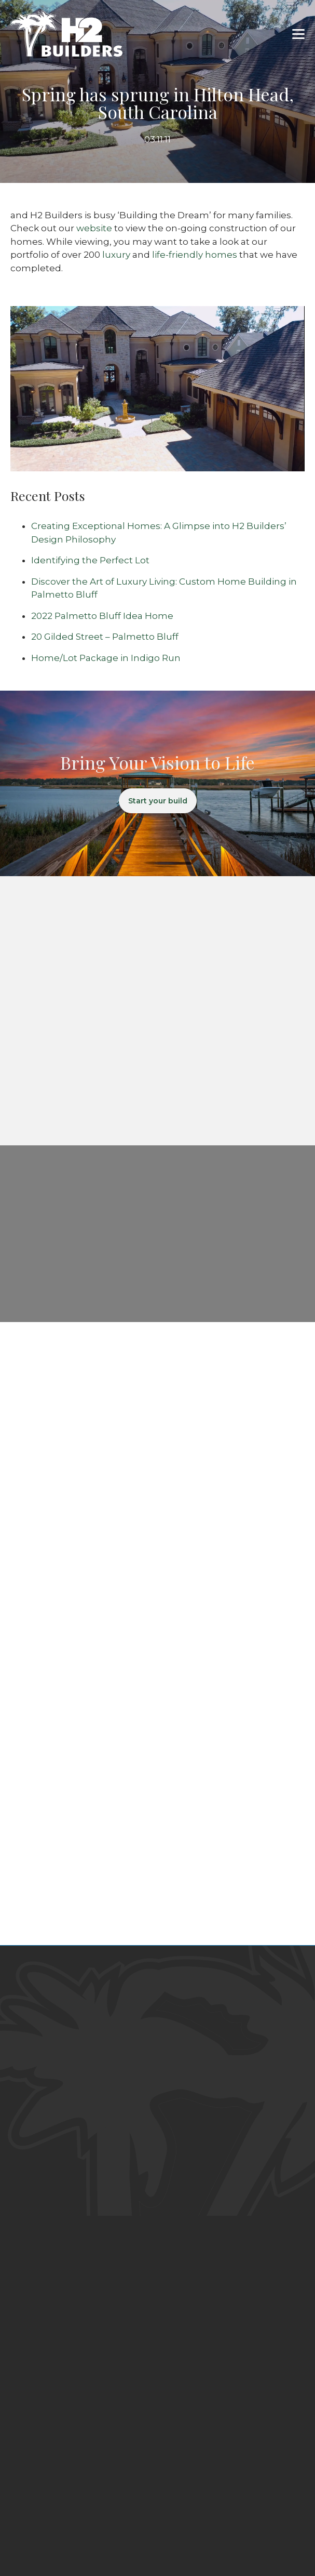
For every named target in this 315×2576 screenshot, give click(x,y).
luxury (116, 254)
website (94, 228)
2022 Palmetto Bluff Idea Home (102, 616)
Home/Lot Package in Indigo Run (106, 658)
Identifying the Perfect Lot (90, 560)
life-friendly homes (194, 254)
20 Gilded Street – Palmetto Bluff (105, 636)
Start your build (157, 800)
